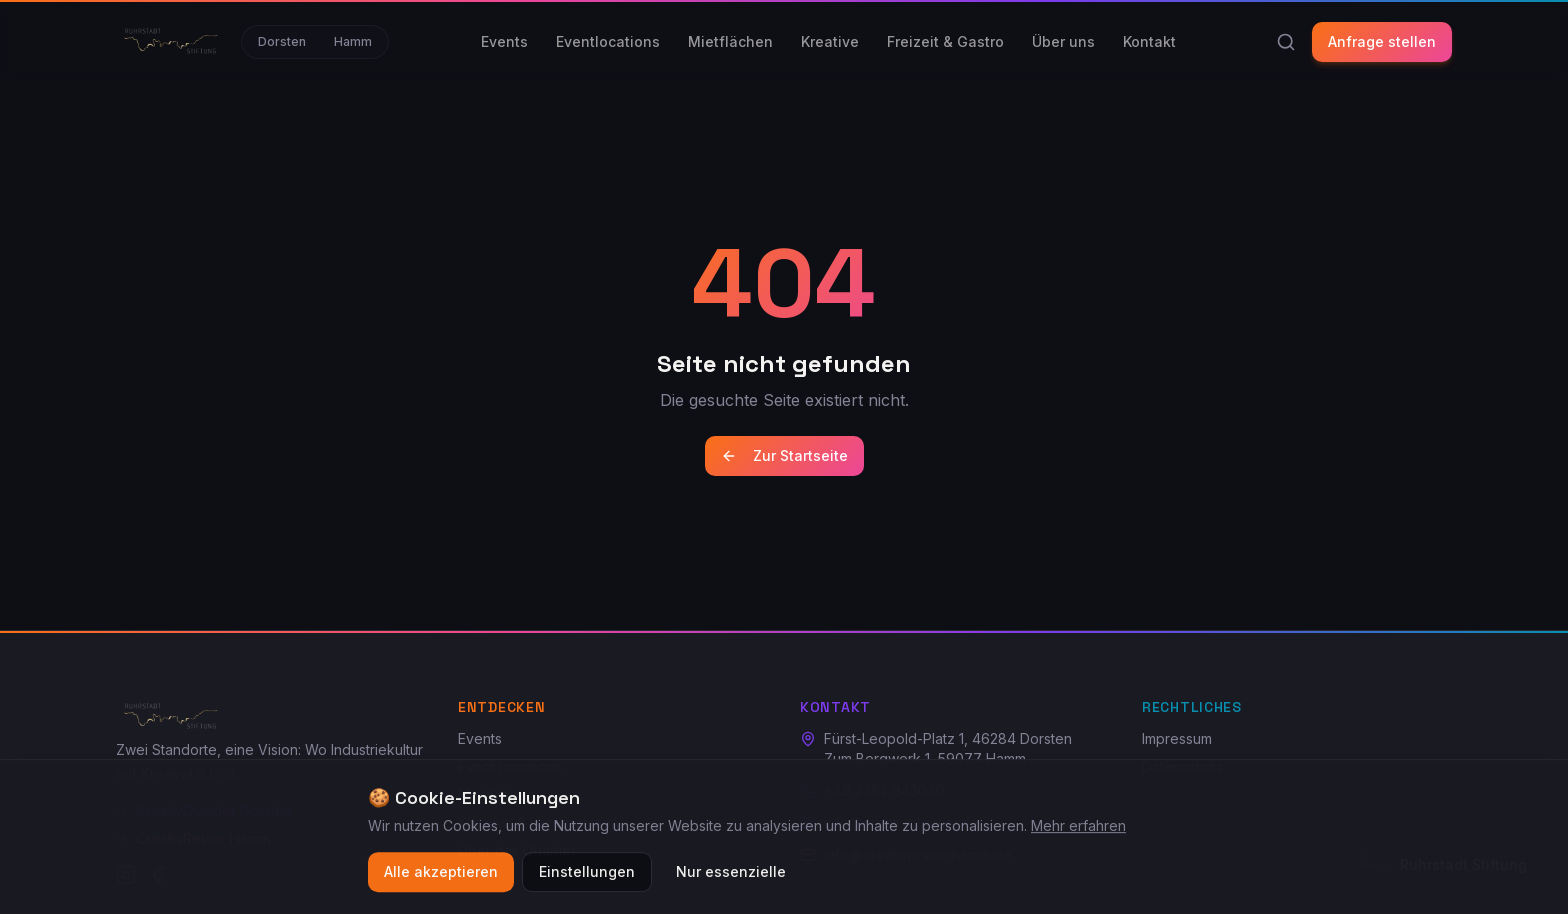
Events (504, 41)
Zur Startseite (784, 455)
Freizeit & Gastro (945, 41)
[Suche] (1286, 42)
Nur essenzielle (731, 873)
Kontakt (1149, 41)
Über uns (1063, 41)
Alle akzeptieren (441, 873)
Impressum (1177, 738)
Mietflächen (730, 41)
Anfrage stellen (1382, 41)
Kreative (830, 41)
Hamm (353, 41)
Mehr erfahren (1078, 827)
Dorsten (282, 41)
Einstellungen (587, 873)
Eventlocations (608, 41)
